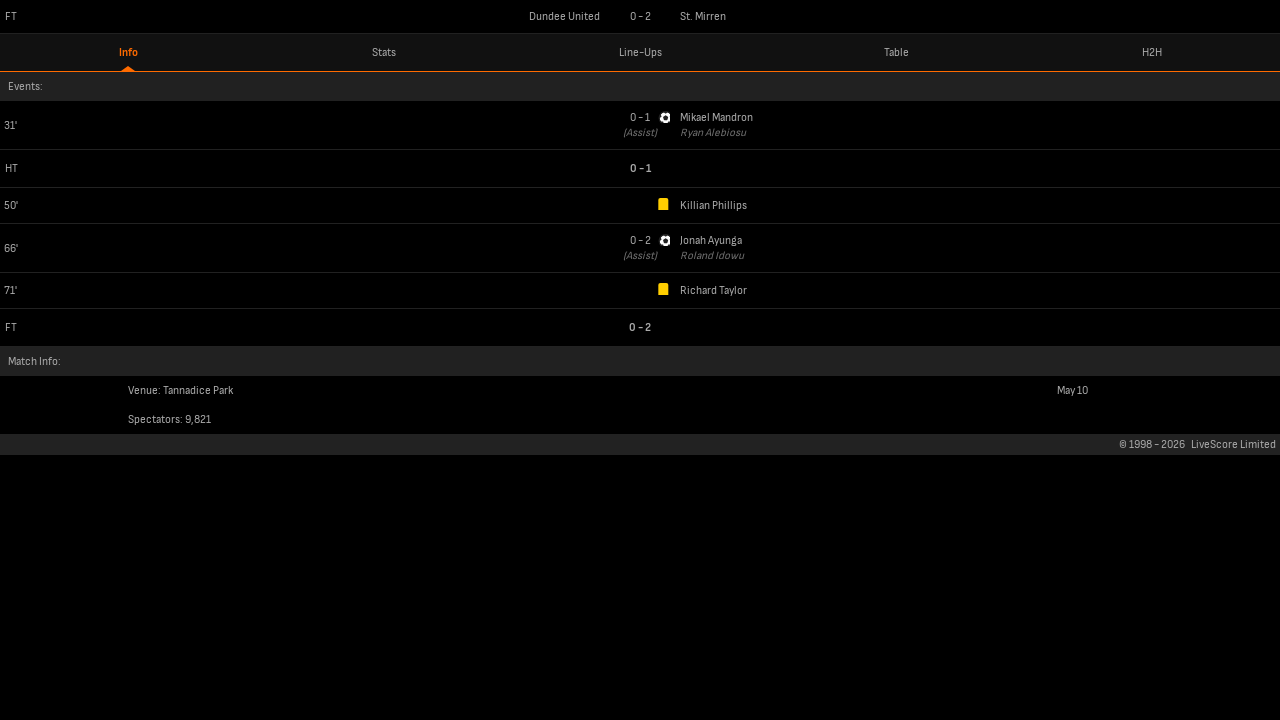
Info (128, 52)
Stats (384, 52)
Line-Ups (640, 52)
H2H (1152, 52)
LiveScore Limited (1233, 444)
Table (896, 52)
